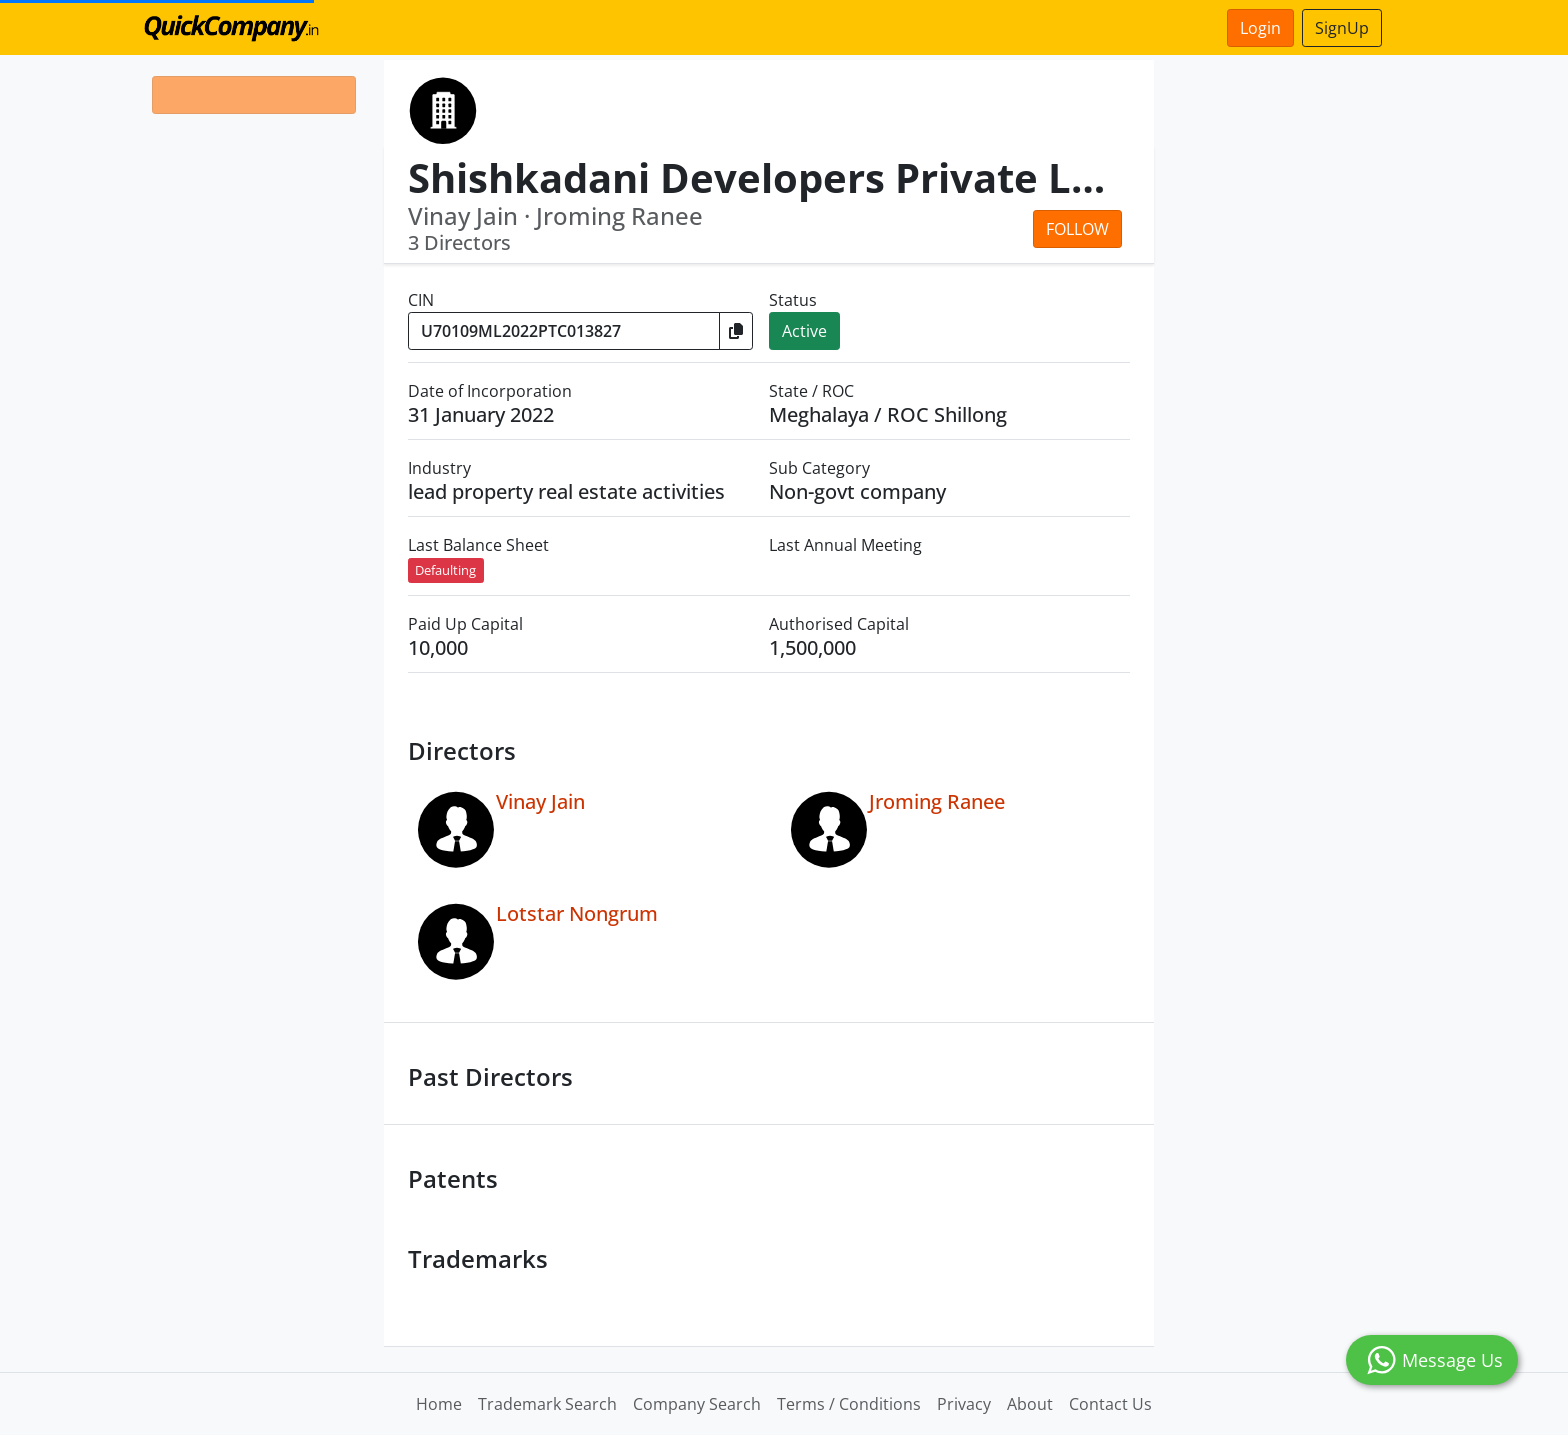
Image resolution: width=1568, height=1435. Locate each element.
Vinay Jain (540, 801)
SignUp (1342, 28)
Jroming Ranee (937, 801)
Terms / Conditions (849, 1404)
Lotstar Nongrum (577, 913)
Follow (1077, 229)
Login (1260, 28)
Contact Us (1110, 1404)
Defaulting (445, 570)
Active (804, 331)
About (1030, 1404)
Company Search (697, 1404)
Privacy (964, 1404)
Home (439, 1404)
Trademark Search (547, 1404)
